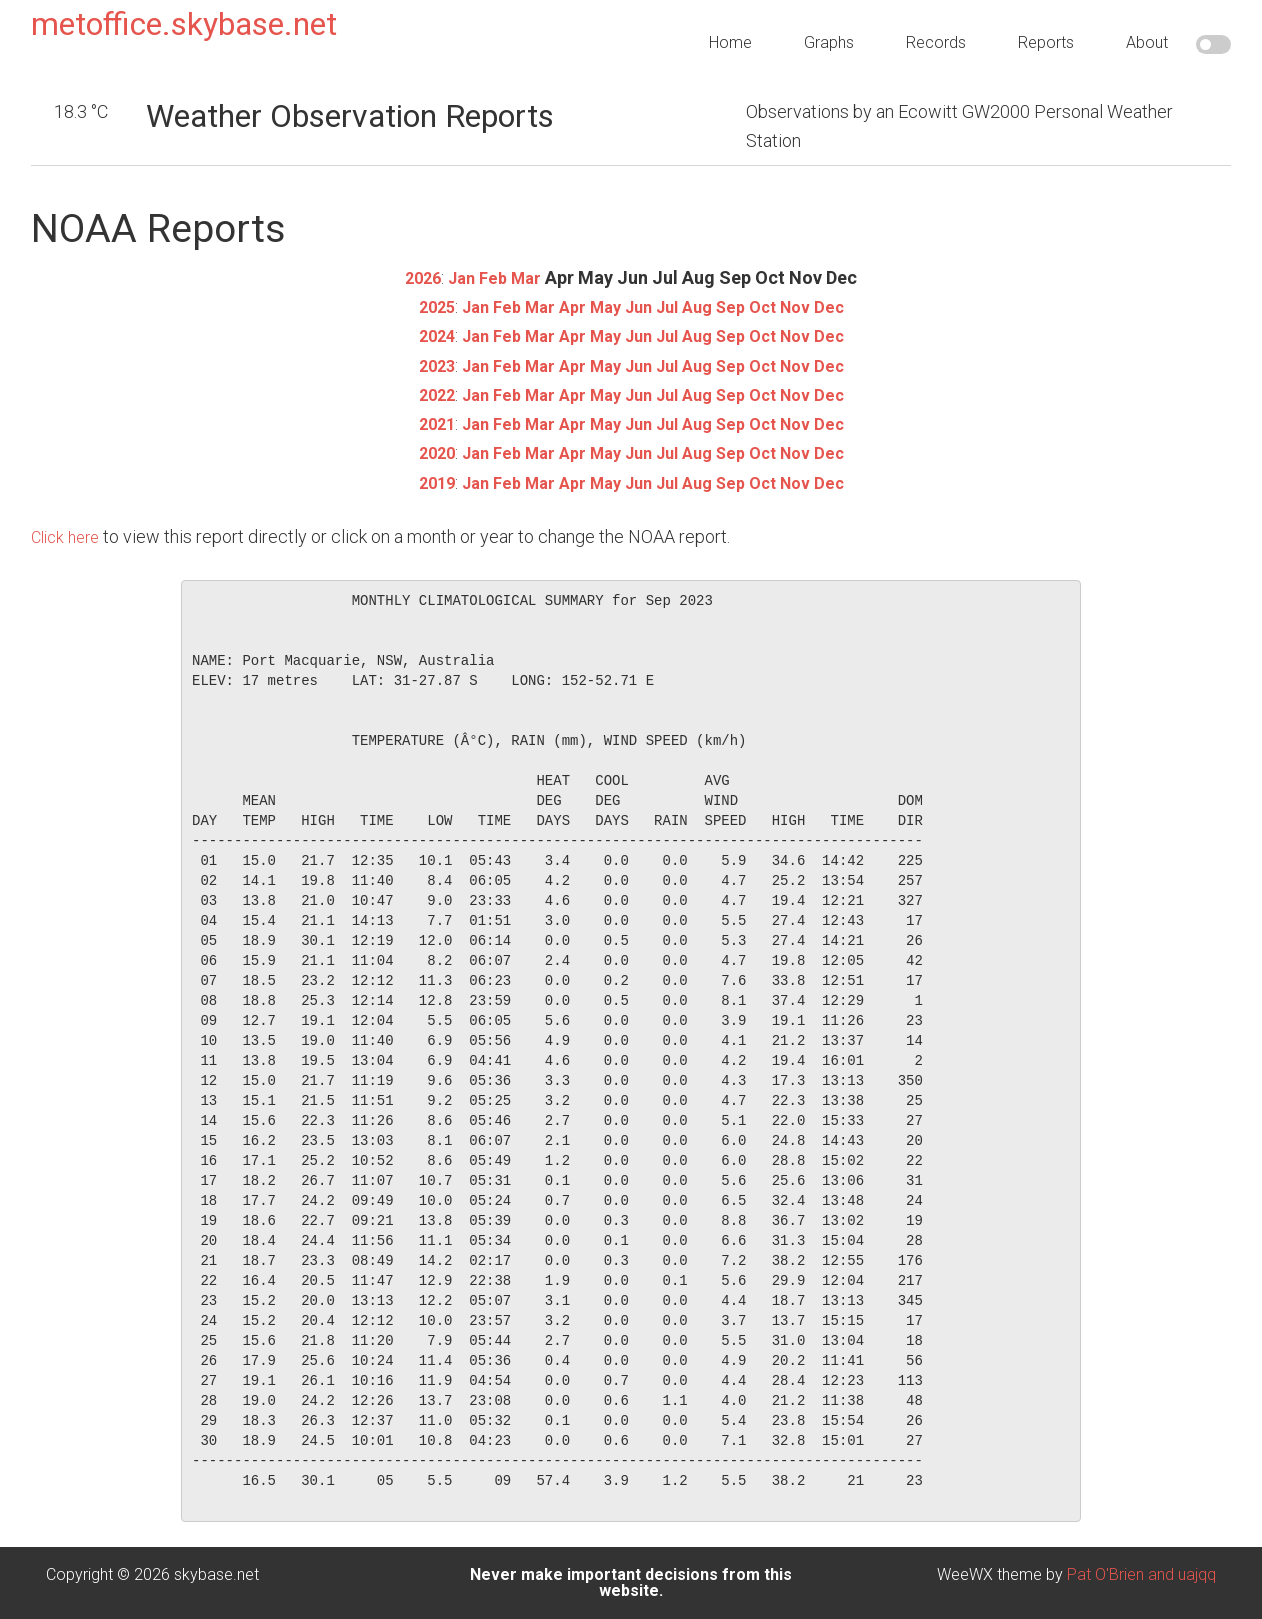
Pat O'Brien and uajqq (1141, 1574)
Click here (69, 536)
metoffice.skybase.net (184, 24)
